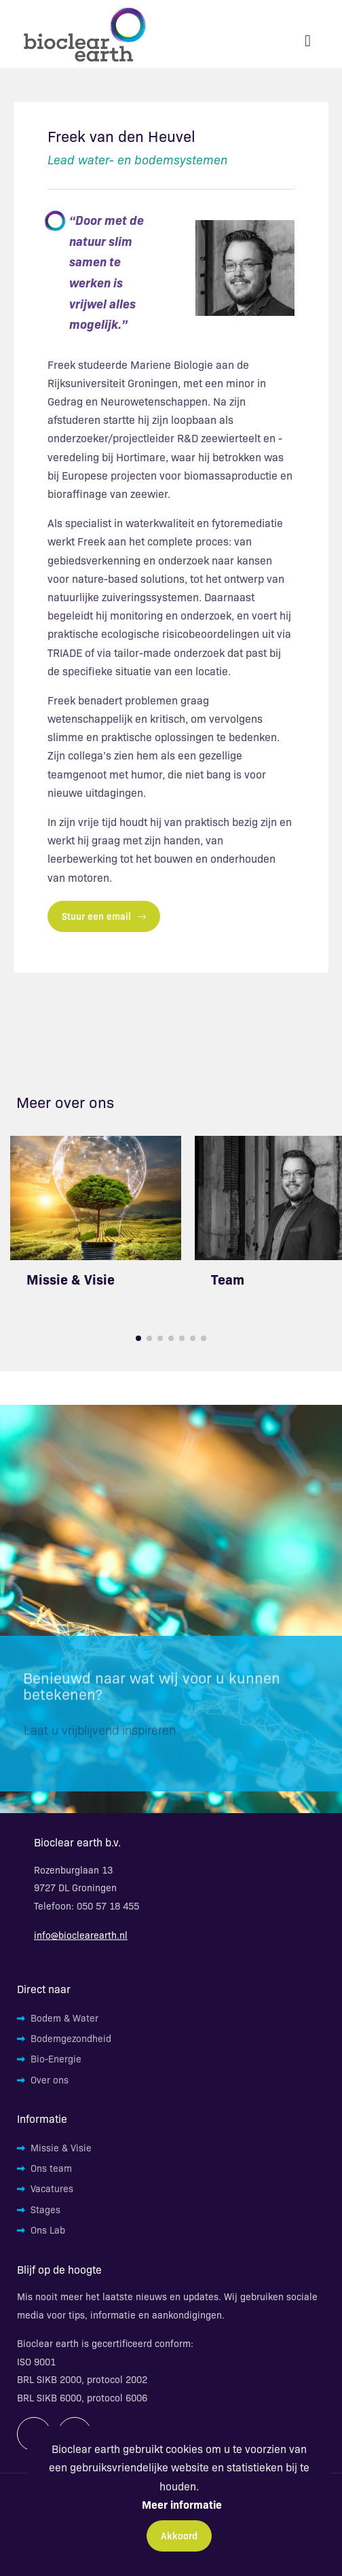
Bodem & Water (64, 2017)
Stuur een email (104, 916)
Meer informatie (182, 2504)
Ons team (51, 2168)
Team (227, 1279)
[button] (138, 1338)
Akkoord (179, 2535)
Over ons (50, 2079)
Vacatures (52, 2188)
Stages (45, 2209)
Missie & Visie (70, 1279)
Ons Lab (48, 2229)
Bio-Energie (56, 2058)
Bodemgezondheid (71, 2038)
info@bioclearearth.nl (81, 1935)
